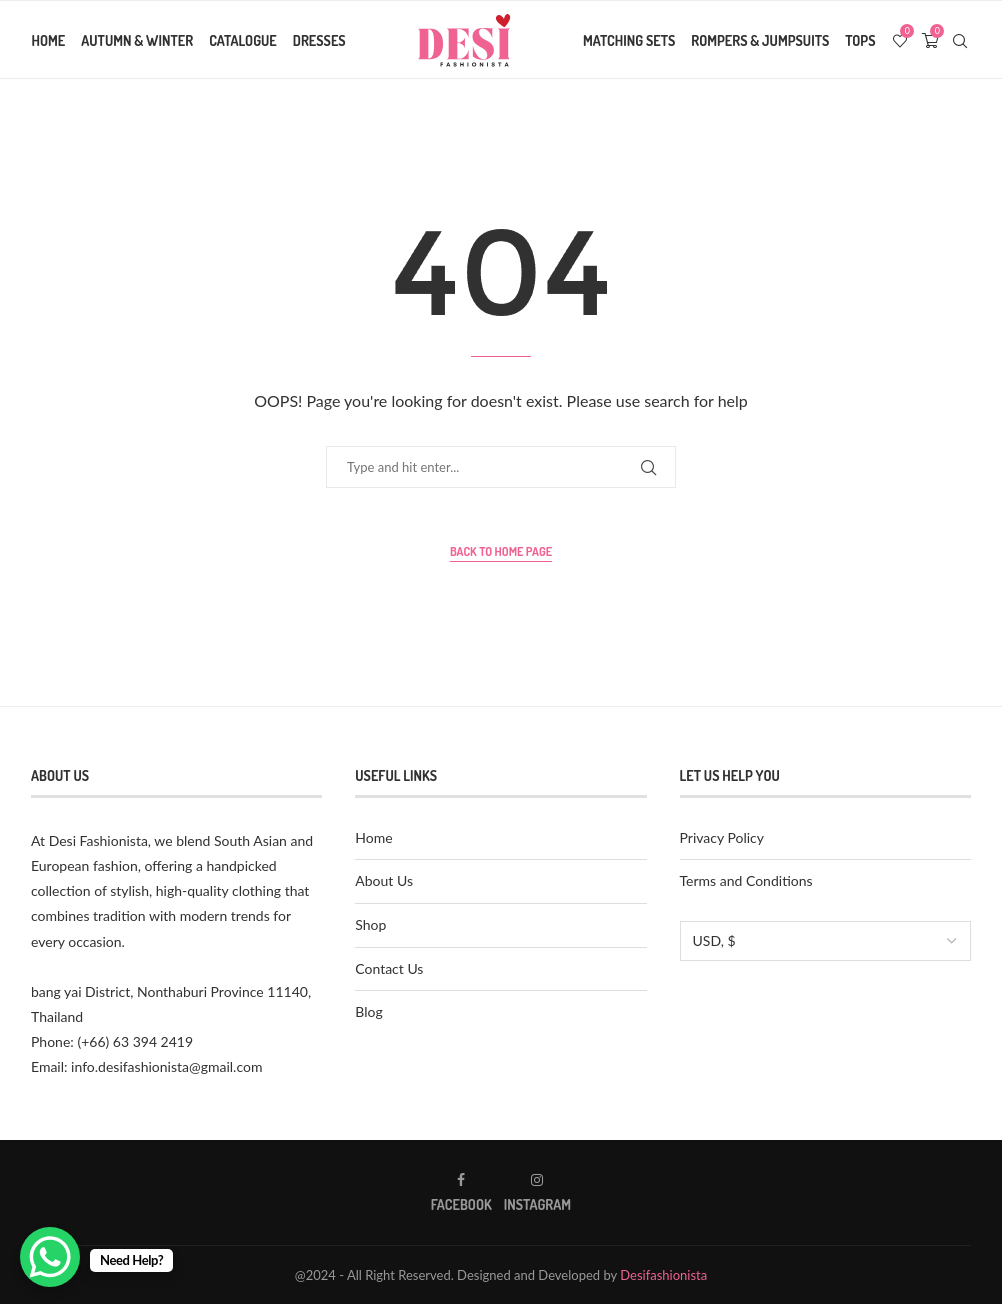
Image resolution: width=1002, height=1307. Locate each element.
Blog (368, 1015)
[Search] (961, 41)
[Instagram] (537, 1195)
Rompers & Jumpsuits (761, 40)
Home (48, 40)
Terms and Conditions (746, 884)
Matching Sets (630, 40)
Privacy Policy (722, 840)
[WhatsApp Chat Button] (50, 1257)
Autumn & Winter (137, 40)
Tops (861, 40)
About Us (384, 884)
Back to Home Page (501, 555)
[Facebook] (461, 1195)
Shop (370, 927)
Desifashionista (663, 1278)
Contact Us (389, 971)
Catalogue (243, 40)
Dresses (318, 40)
